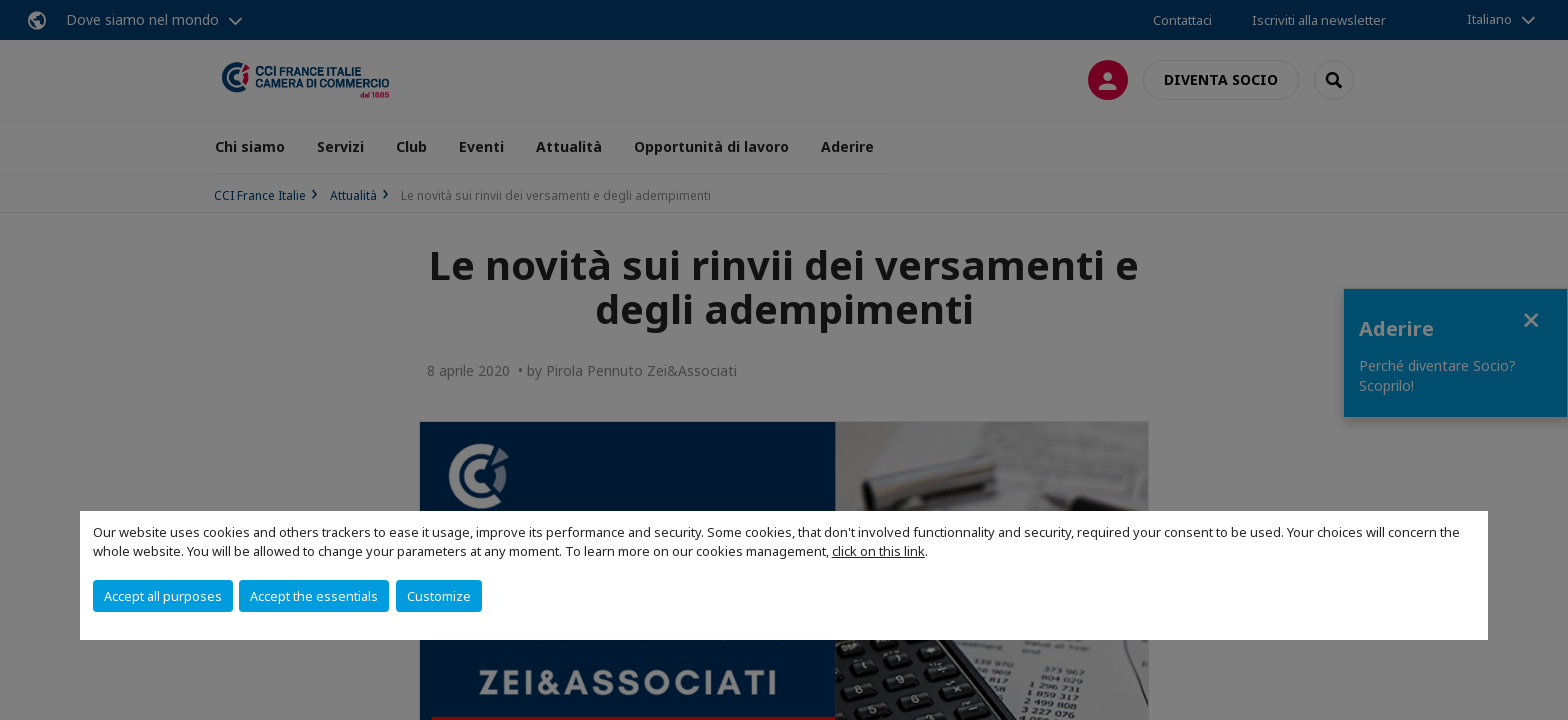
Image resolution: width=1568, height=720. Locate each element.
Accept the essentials (314, 596)
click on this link (878, 551)
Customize (439, 596)
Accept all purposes (163, 596)
